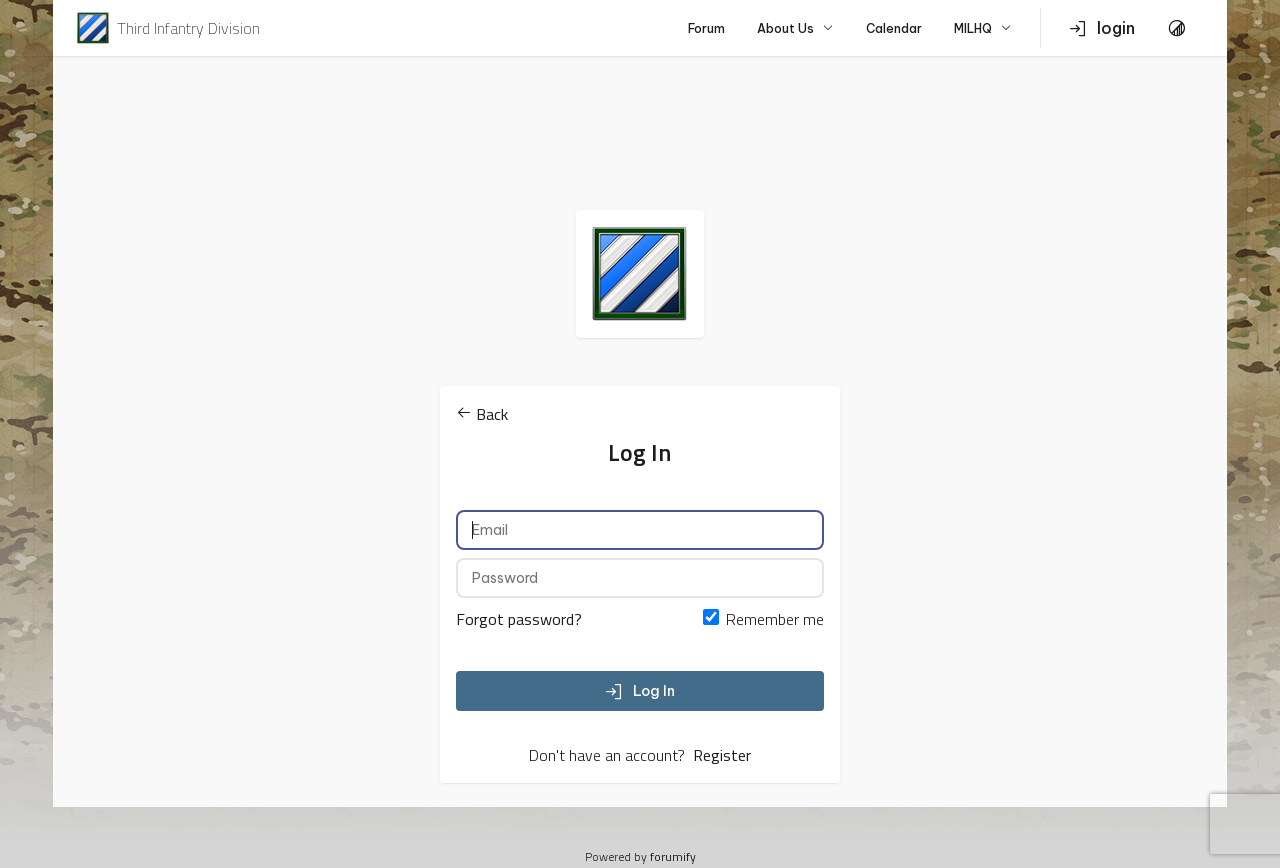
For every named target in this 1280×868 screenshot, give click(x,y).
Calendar (894, 28)
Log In (640, 691)
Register (722, 755)
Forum (706, 28)
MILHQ (983, 28)
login (1102, 28)
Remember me (775, 619)
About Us (795, 28)
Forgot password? (519, 619)
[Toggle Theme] (1177, 28)
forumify (673, 856)
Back (482, 414)
